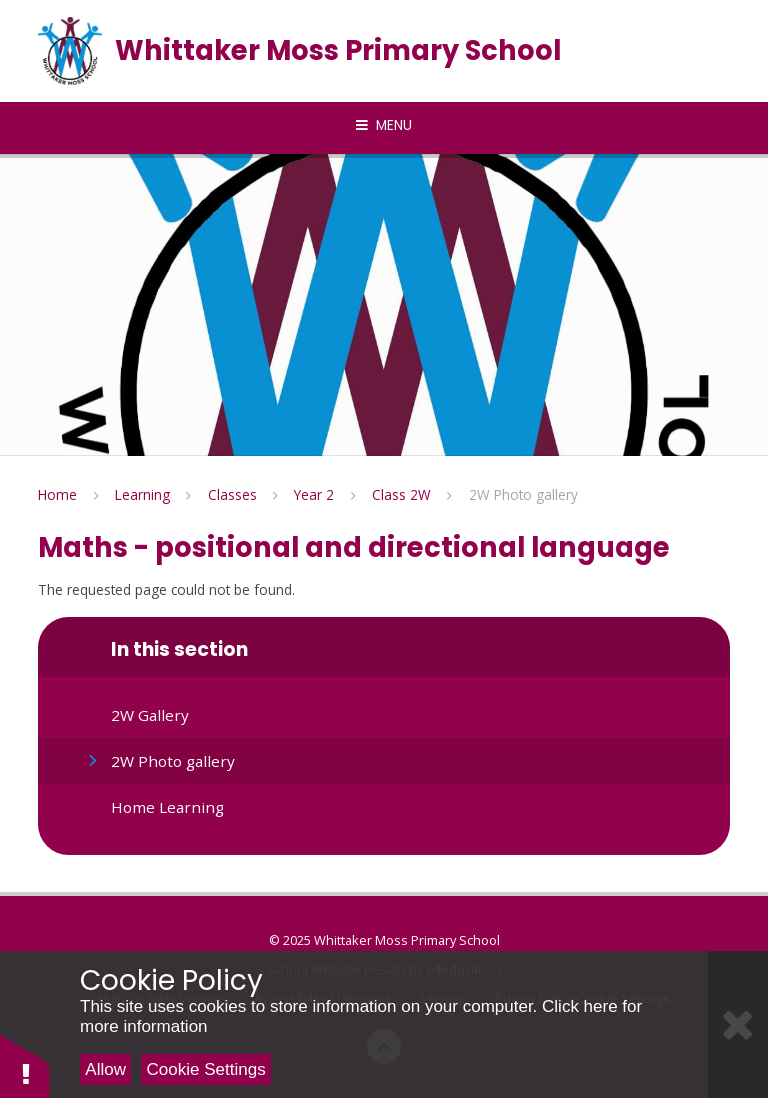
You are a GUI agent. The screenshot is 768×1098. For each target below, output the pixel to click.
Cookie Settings (206, 1069)
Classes (232, 494)
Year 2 (314, 494)
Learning (142, 494)
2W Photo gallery (523, 494)
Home (57, 494)
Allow (105, 1069)
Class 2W (401, 494)
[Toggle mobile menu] (384, 126)
